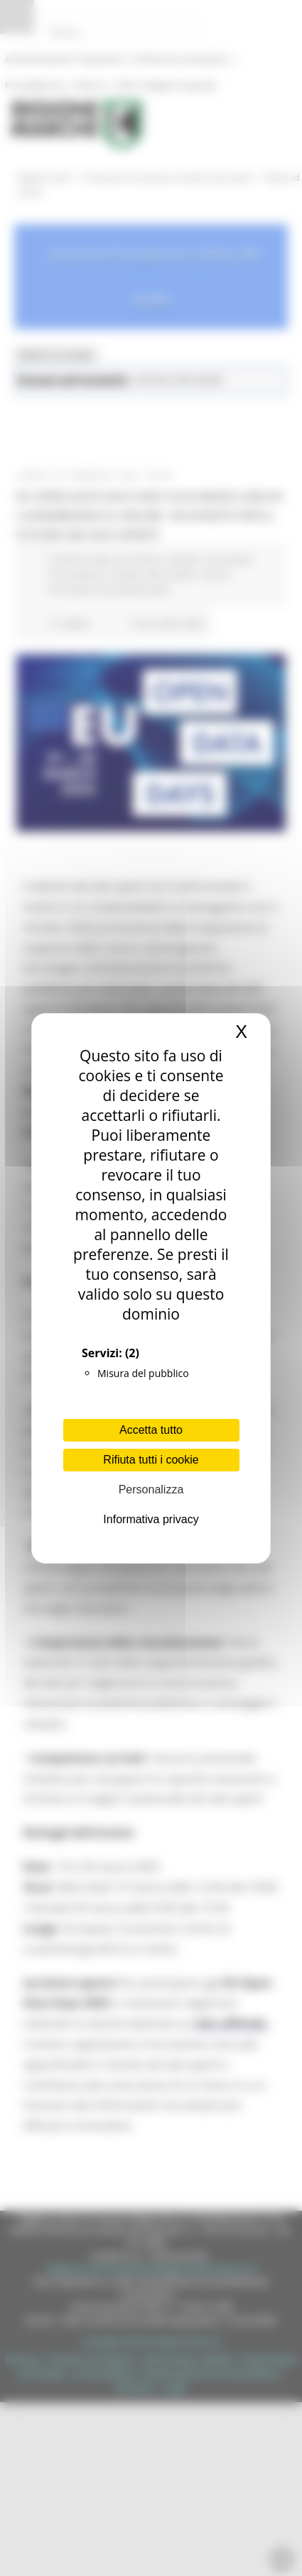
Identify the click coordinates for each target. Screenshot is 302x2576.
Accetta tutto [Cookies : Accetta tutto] (151, 1430)
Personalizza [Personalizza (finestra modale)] (151, 1489)
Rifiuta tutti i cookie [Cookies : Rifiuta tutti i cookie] (150, 1460)
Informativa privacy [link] (150, 1519)
